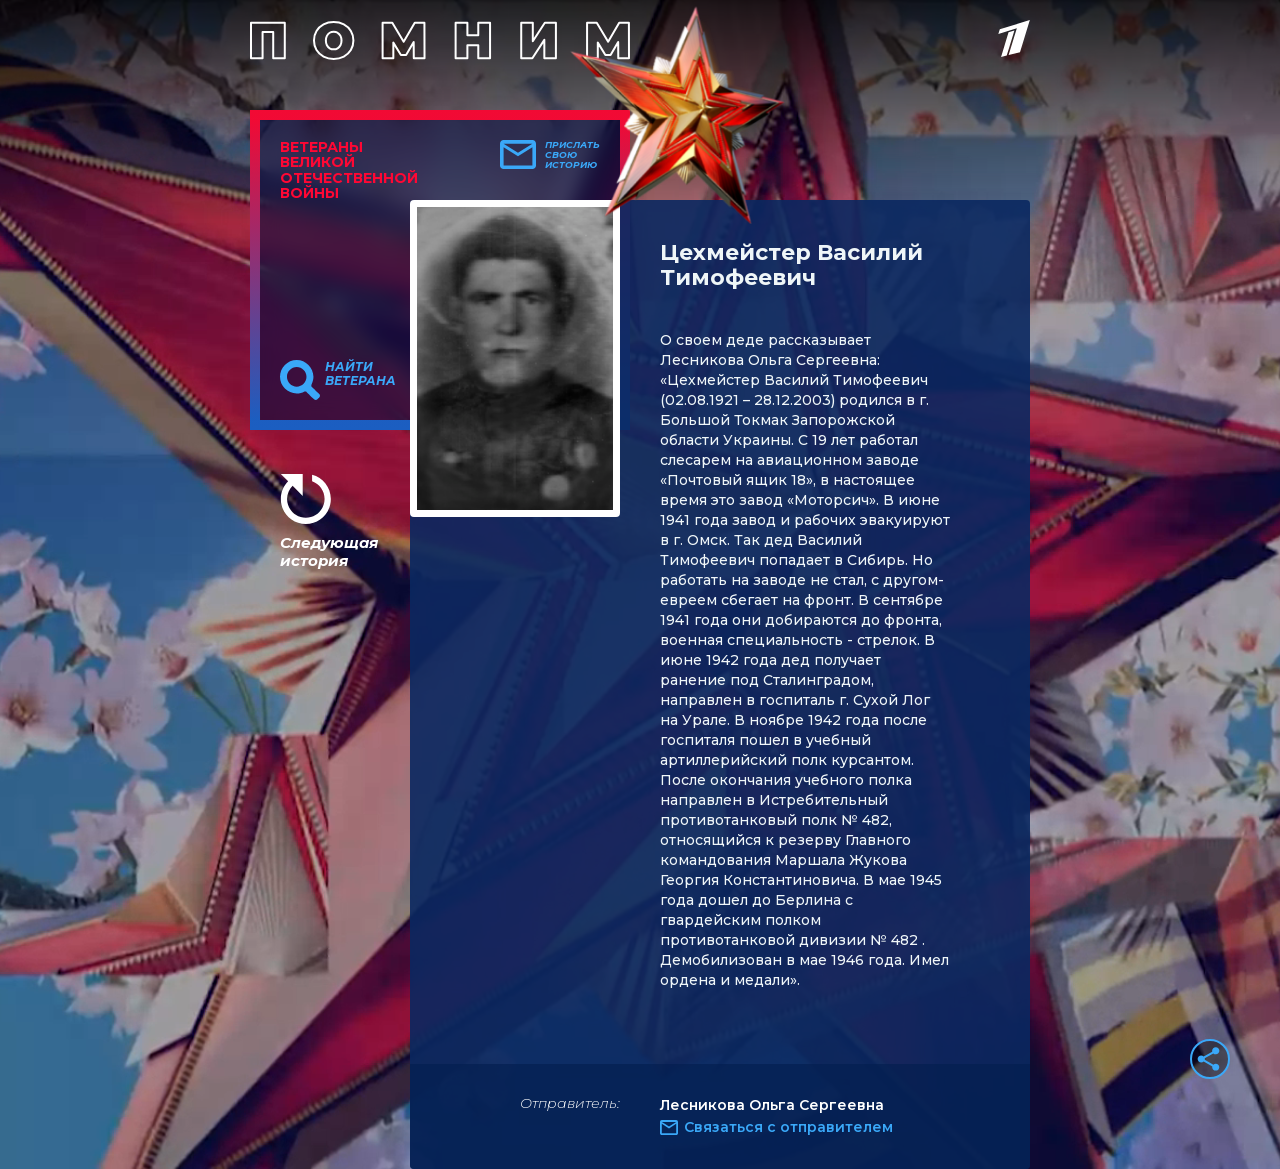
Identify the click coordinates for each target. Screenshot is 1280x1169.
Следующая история (329, 551)
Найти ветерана (360, 374)
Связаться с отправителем (788, 1127)
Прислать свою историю (572, 155)
